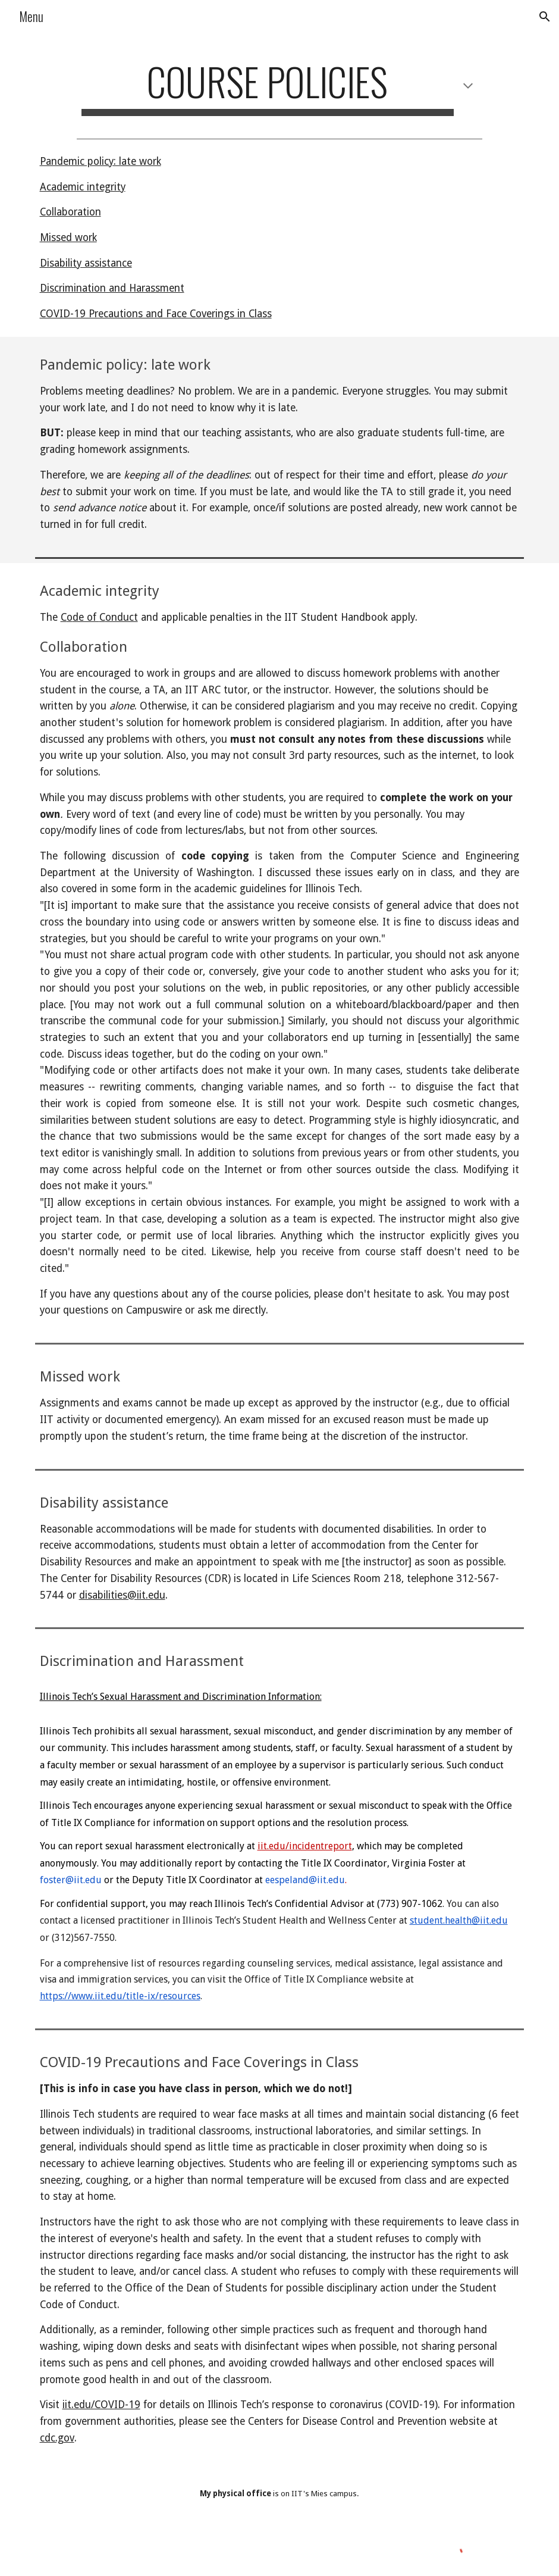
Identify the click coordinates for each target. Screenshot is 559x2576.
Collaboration (70, 212)
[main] (279, 87)
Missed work (68, 237)
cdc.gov (57, 2438)
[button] (544, 16)
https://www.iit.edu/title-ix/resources (120, 1996)
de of (86, 617)
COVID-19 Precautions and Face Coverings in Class (156, 314)
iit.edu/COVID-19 (101, 2405)
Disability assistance (86, 263)
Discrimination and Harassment (112, 288)
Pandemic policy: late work (100, 161)
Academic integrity (82, 187)
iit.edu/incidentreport (304, 1846)
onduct (121, 617)
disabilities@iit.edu (122, 1595)
